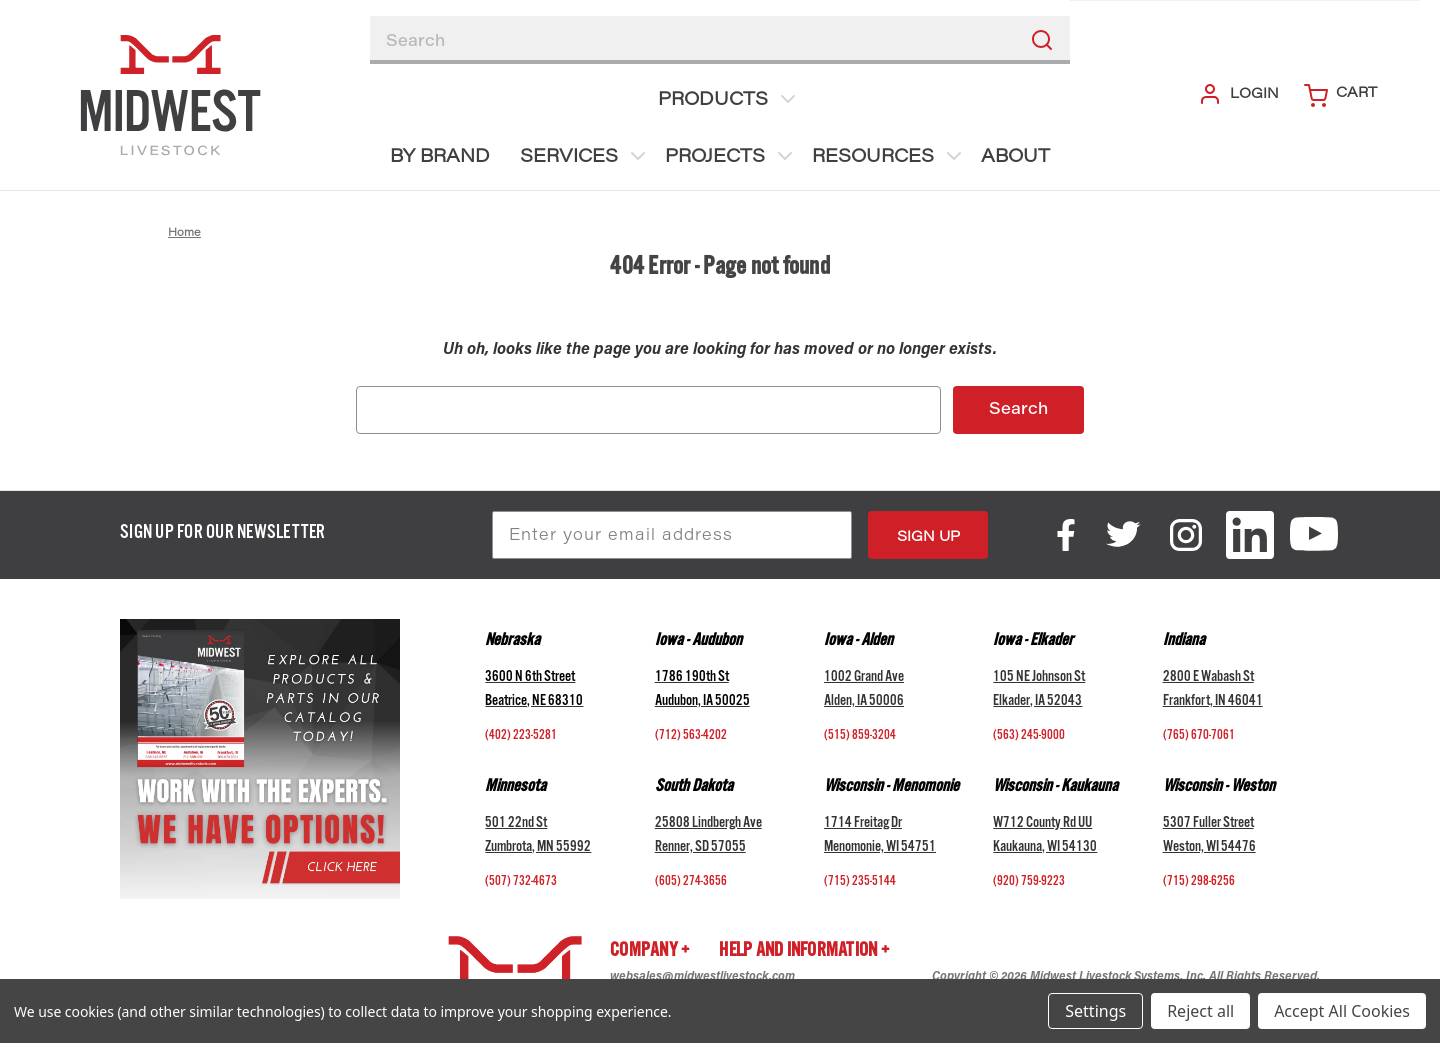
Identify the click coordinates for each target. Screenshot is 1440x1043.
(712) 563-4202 (691, 737)
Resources (889, 156)
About (1015, 158)
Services (585, 156)
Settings (1095, 1011)
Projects (731, 156)
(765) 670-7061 (1199, 737)
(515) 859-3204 (860, 737)
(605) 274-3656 (691, 883)
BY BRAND (440, 158)
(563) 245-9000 (1029, 737)
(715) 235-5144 (860, 883)
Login (1238, 94)
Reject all (1200, 1011)
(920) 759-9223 (1029, 883)
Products (729, 99)
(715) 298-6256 (1199, 883)
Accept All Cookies (1342, 1011)
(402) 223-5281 (521, 737)
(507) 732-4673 (521, 883)
